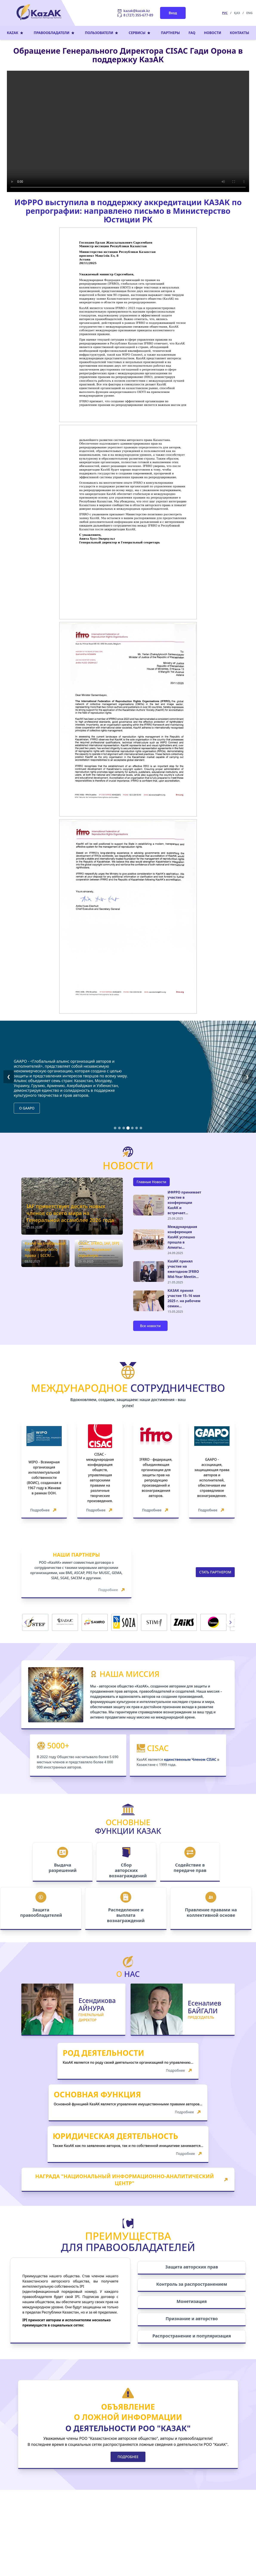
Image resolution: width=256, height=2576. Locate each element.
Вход (173, 13)
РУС (225, 13)
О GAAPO (26, 1108)
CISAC (158, 1748)
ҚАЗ (237, 13)
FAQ (191, 32)
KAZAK (12, 32)
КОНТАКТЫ (239, 32)
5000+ (58, 1745)
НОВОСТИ (212, 32)
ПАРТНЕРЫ (170, 32)
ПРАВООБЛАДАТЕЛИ (51, 32)
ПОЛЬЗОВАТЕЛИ (99, 32)
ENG (249, 13)
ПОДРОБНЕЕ (128, 2456)
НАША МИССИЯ (129, 1674)
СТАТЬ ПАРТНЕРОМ (215, 1572)
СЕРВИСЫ (137, 32)
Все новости (150, 1325)
